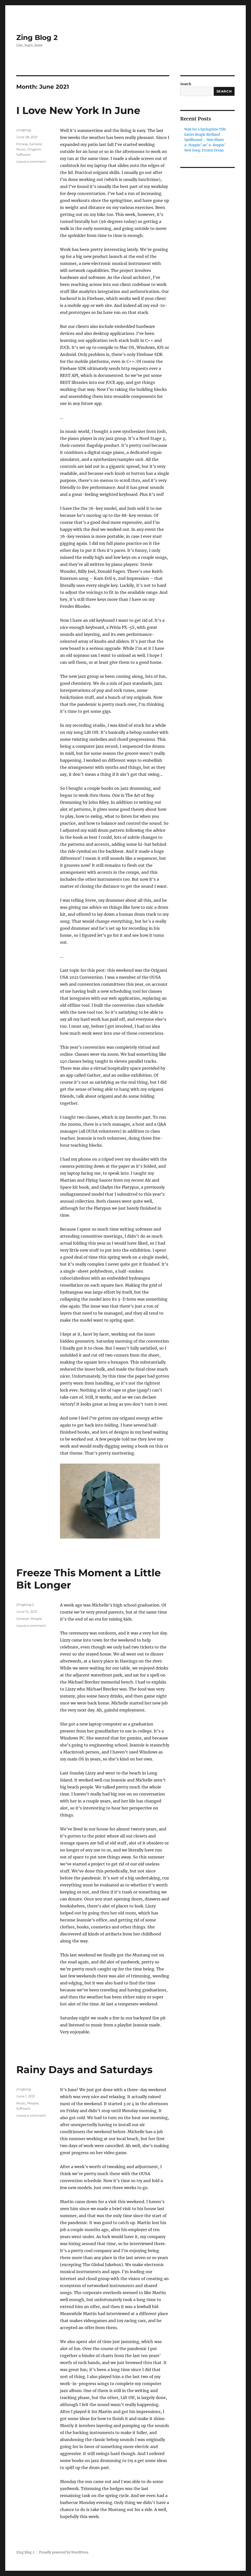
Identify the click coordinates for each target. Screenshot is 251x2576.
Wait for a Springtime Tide (205, 129)
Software (23, 154)
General (35, 144)
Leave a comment (31, 161)
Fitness (22, 144)
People (36, 1619)
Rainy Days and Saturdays (84, 2069)
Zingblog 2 (25, 1605)
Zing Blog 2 (37, 37)
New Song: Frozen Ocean (204, 150)
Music (21, 149)
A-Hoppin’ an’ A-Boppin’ (205, 145)
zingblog (23, 130)
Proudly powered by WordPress (63, 2552)
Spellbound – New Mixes (204, 140)
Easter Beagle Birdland (202, 134)
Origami (34, 149)
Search (185, 84)
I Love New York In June (78, 110)
